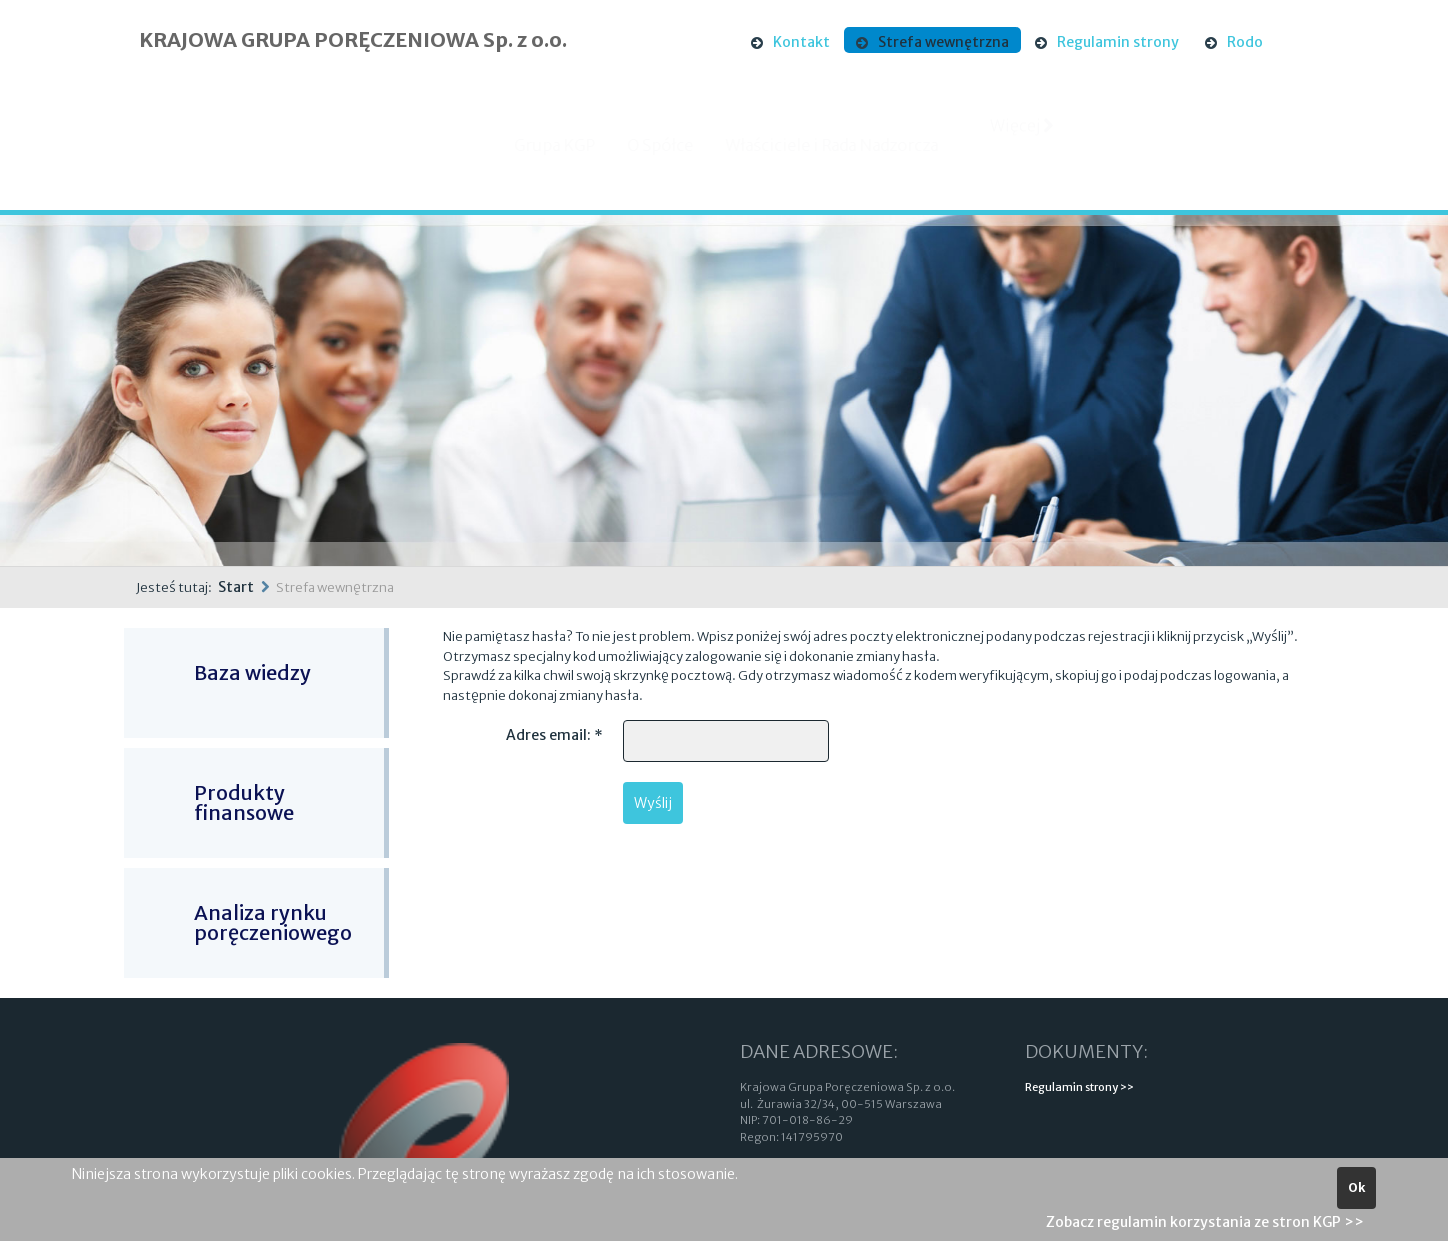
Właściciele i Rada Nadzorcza (848, 145)
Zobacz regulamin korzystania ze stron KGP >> (1205, 1222)
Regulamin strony (1118, 42)
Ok (1356, 1187)
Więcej (1023, 142)
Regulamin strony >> (1079, 1087)
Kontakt (801, 42)
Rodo (1245, 42)
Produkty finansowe (244, 802)
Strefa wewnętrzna (943, 42)
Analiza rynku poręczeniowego (273, 922)
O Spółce (677, 145)
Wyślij (653, 803)
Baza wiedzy (252, 672)
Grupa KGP (571, 145)
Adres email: (554, 735)
